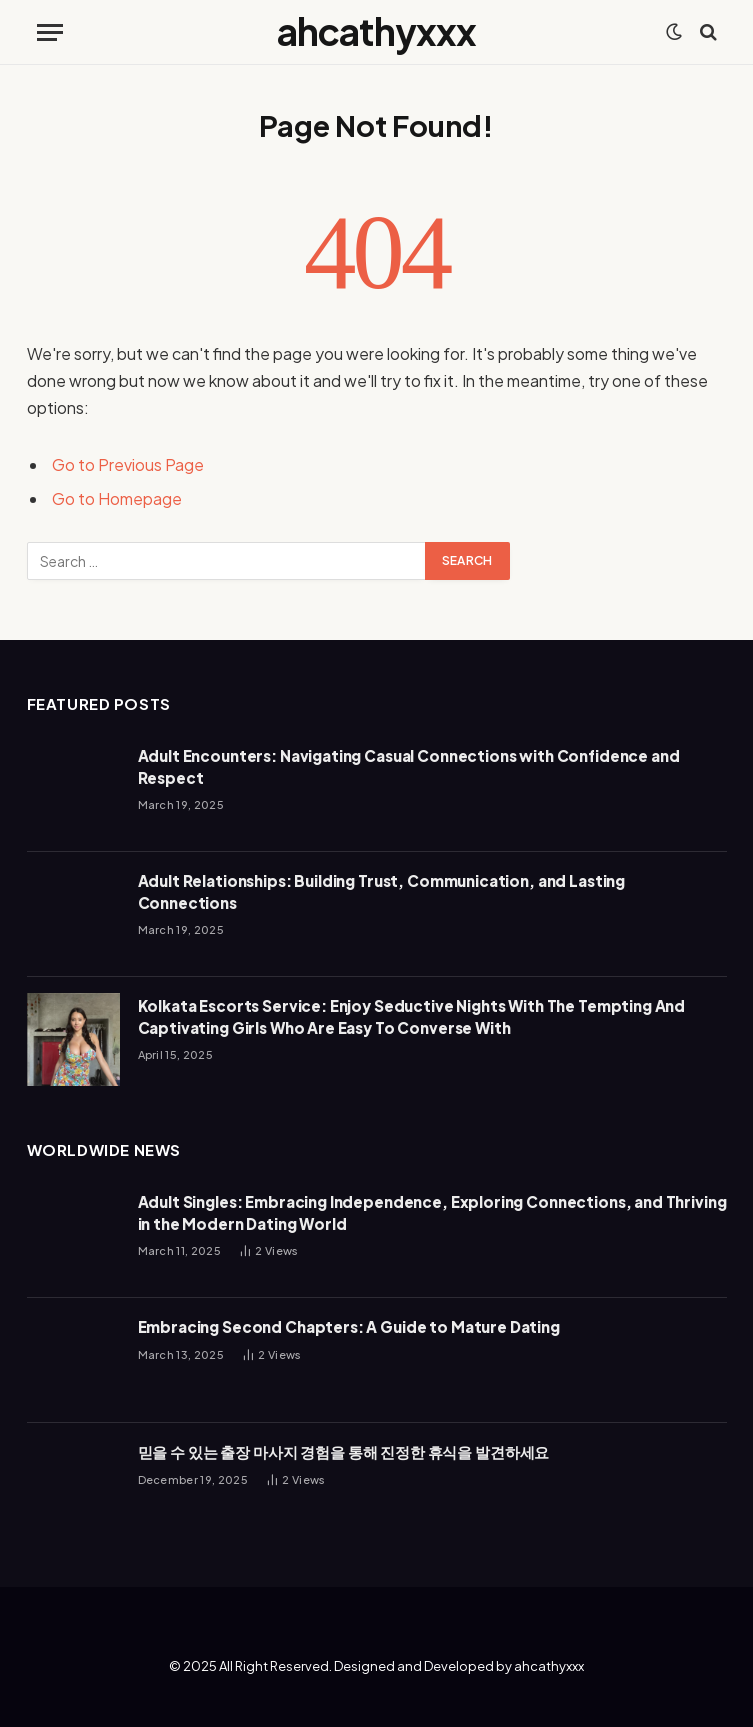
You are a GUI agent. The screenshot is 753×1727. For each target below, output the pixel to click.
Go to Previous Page (128, 464)
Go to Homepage (117, 498)
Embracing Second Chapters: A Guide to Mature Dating (349, 1326)
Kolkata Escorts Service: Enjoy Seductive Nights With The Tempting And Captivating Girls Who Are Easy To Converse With (412, 1016)
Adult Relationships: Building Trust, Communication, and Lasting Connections (382, 891)
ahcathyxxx (549, 1666)
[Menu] (50, 32)
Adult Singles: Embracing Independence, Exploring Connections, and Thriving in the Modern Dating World (432, 1212)
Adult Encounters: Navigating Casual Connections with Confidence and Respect (409, 766)
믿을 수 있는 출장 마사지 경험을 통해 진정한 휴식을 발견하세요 (344, 1451)
